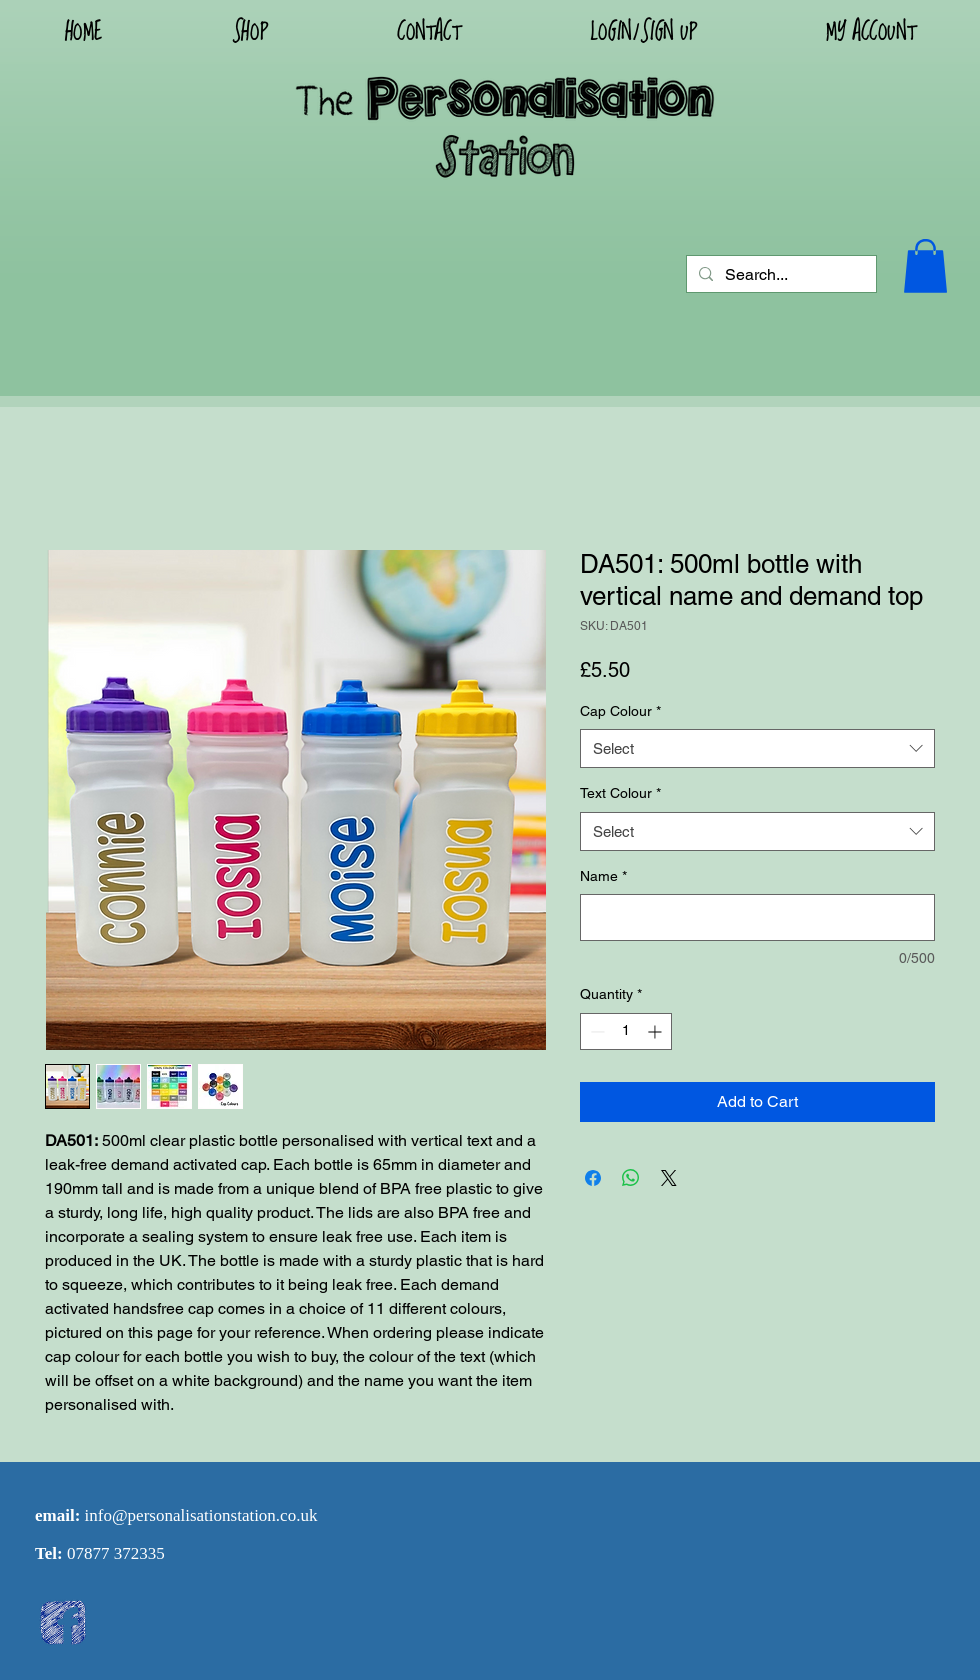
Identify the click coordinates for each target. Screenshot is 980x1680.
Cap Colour (620, 711)
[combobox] (757, 748)
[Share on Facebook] (593, 1178)
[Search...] (779, 275)
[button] (643, 31)
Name (603, 876)
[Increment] (656, 1031)
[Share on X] (669, 1178)
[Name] (757, 917)
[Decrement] (595, 1031)
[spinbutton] (626, 1031)
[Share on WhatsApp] (631, 1178)
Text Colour (620, 793)
